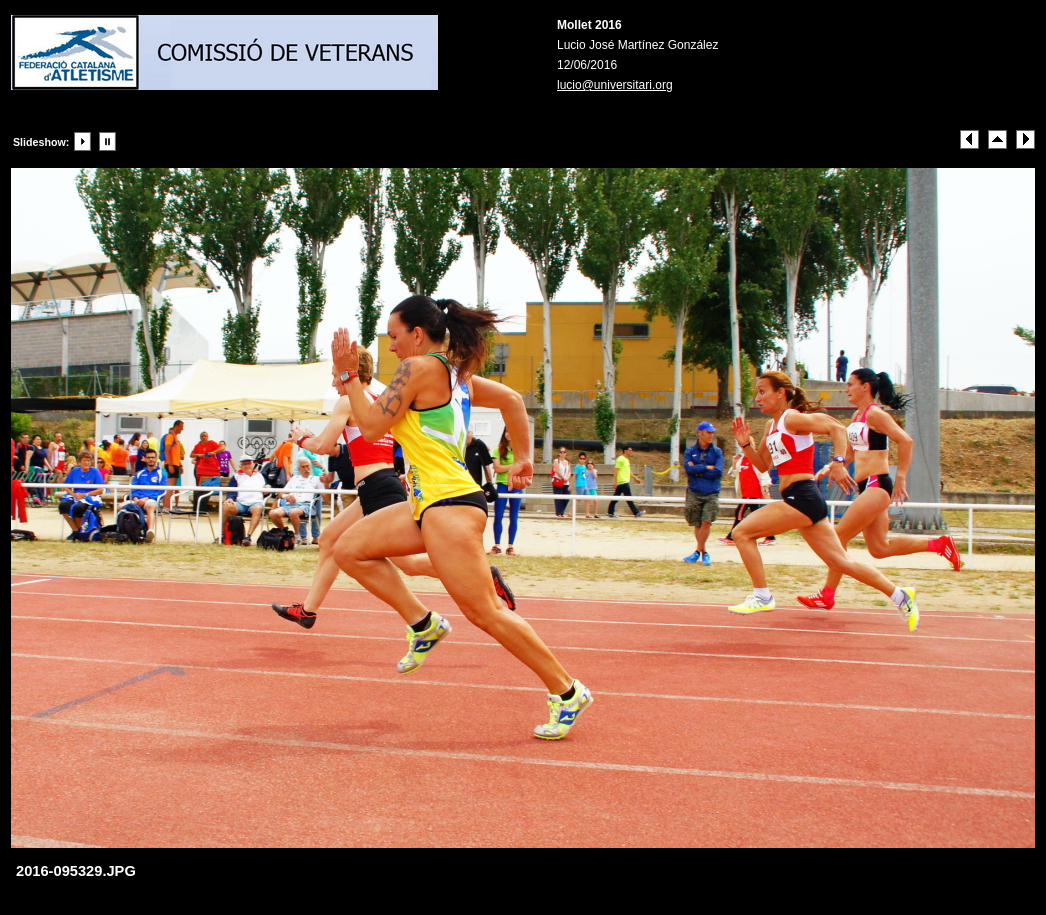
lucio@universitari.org (615, 85)
